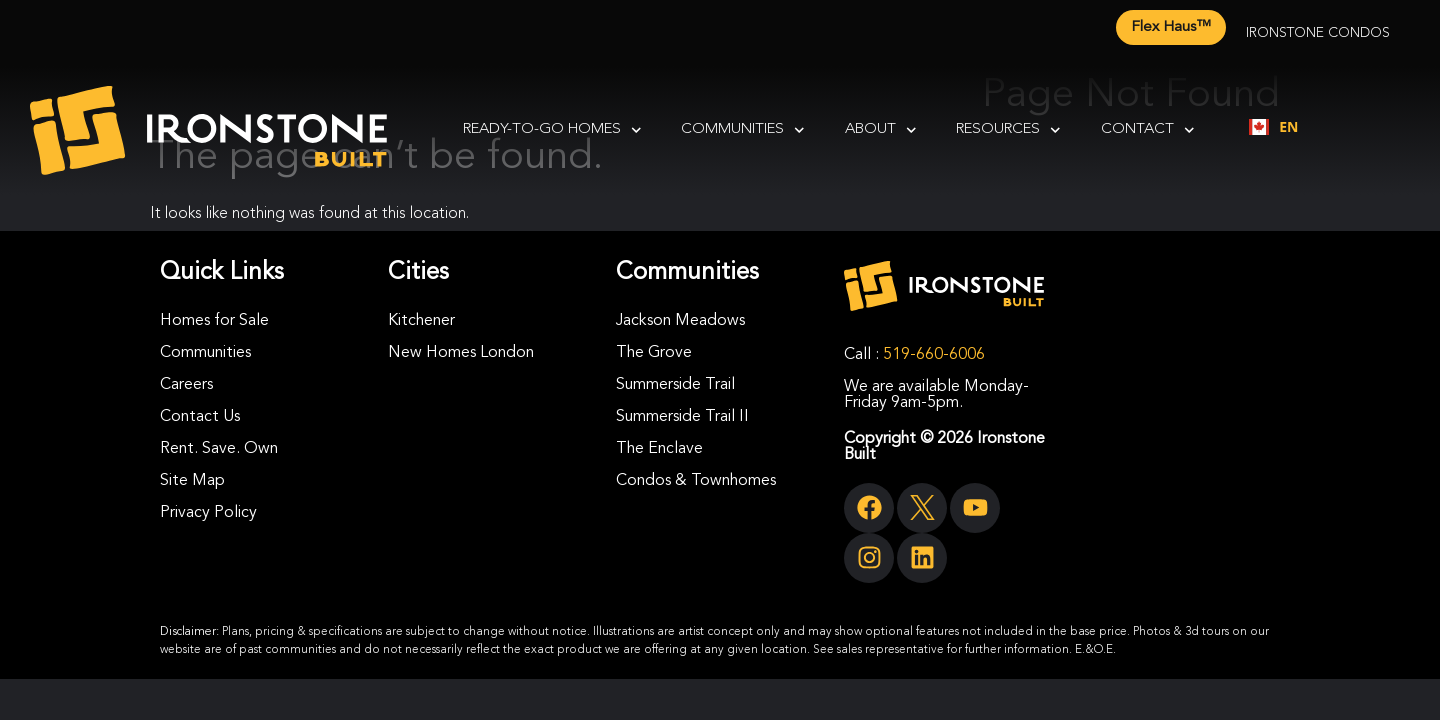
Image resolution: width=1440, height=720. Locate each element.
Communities (743, 130)
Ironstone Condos (1318, 33)
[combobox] (1273, 127)
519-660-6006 (934, 355)
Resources (1008, 130)
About (881, 130)
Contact (1148, 130)
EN (1273, 126)
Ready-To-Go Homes (552, 130)
